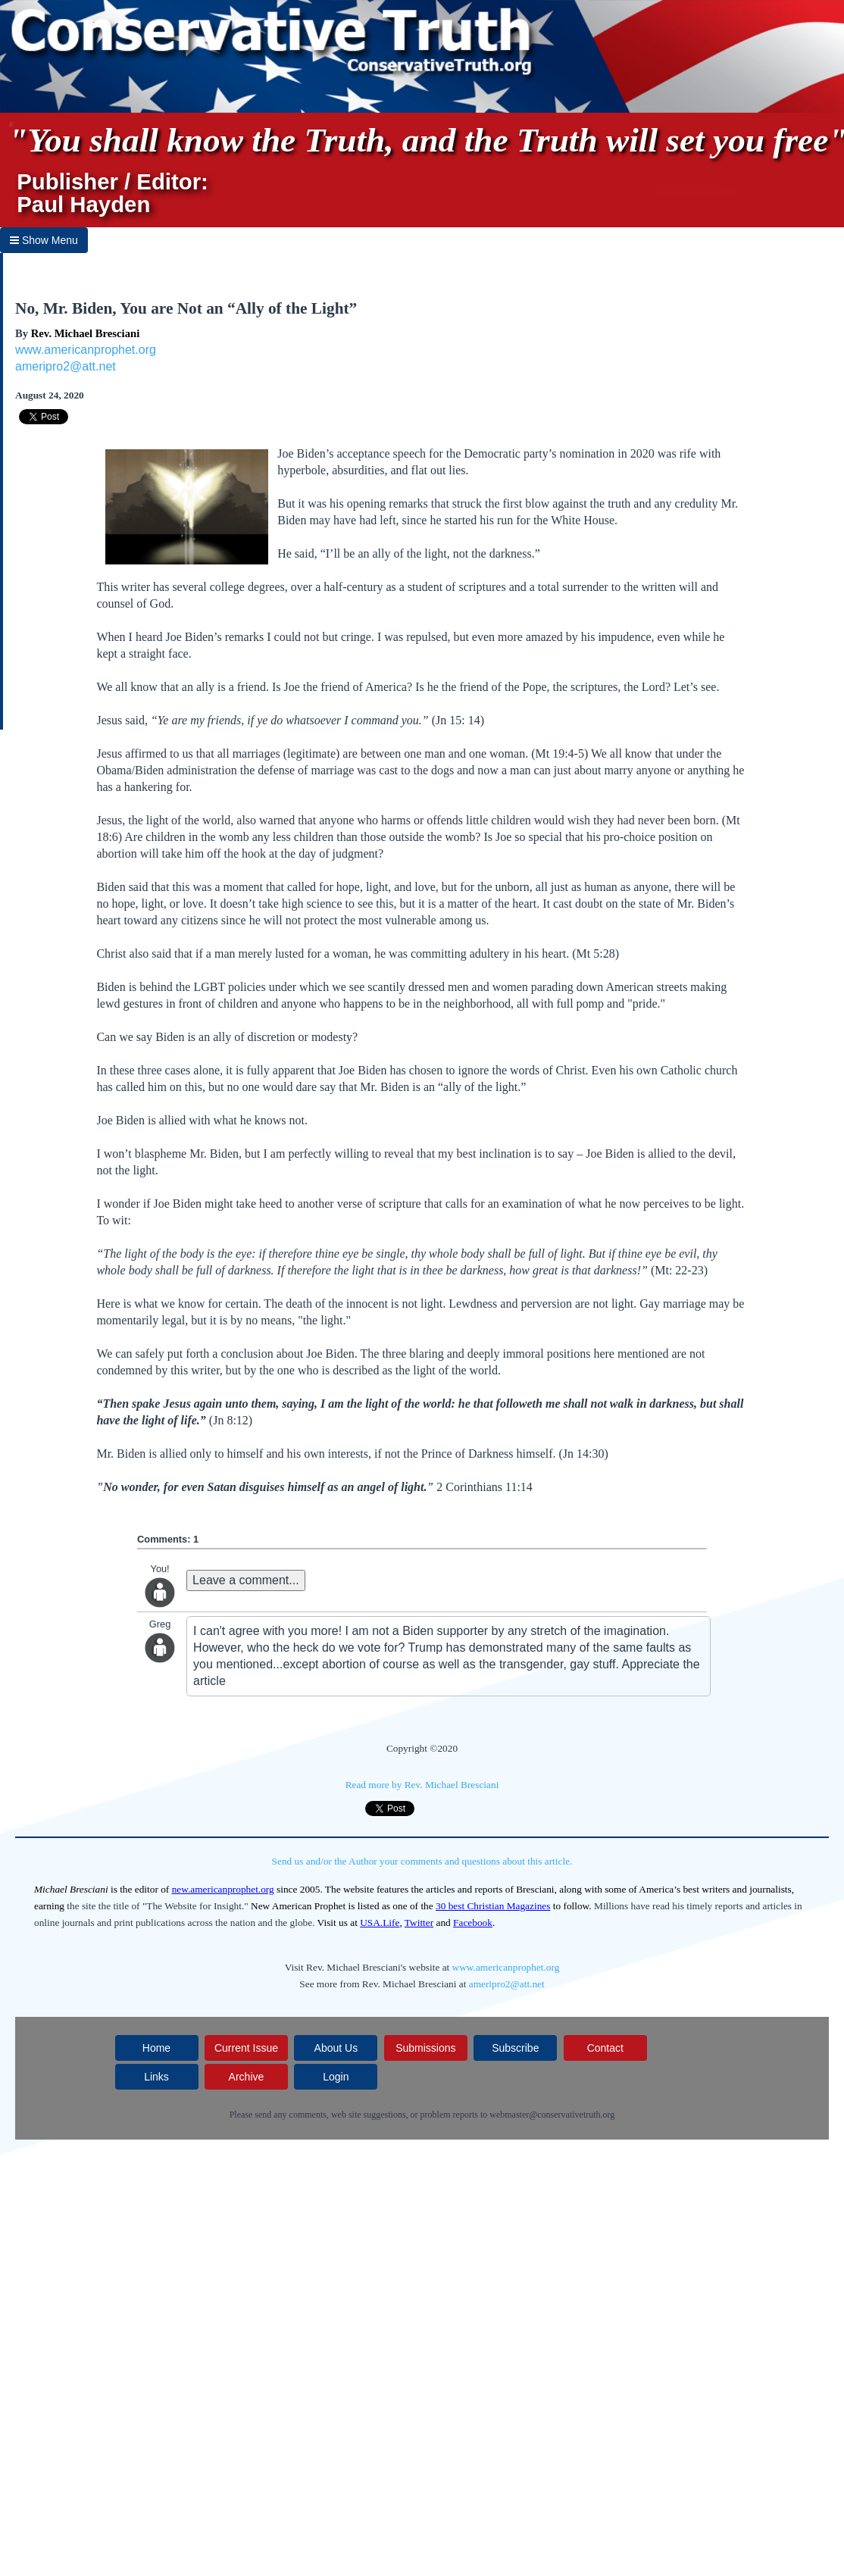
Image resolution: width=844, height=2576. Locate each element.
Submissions (425, 2048)
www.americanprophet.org (85, 349)
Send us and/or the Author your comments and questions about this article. (422, 1861)
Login (336, 2077)
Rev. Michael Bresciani (85, 333)
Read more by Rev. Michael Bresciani (422, 1784)
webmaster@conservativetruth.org (551, 2114)
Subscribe (515, 2048)
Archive (246, 2077)
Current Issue (246, 2048)
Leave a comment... (245, 1580)
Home (156, 2048)
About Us (336, 2048)
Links (156, 2077)
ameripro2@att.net (65, 366)
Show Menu (44, 240)
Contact (605, 2048)
